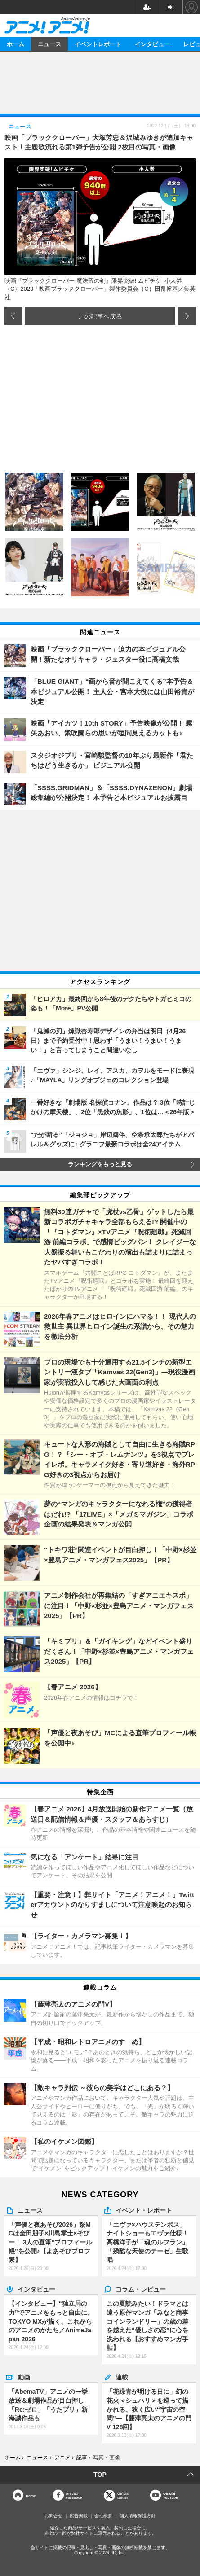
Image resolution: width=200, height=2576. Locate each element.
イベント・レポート (144, 2210)
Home (31, 2495)
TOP (100, 2474)
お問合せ (53, 2515)
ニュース (49, 44)
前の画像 (13, 316)
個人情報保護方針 (138, 2515)
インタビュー (152, 44)
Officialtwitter (123, 2495)
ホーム (15, 44)
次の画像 (187, 316)
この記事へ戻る (100, 316)
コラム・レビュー (141, 2289)
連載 (122, 2377)
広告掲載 (79, 2515)
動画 (24, 2377)
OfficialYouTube (170, 2495)
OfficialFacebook (74, 2495)
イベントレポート (98, 44)
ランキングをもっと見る (100, 1164)
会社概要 (103, 2515)
